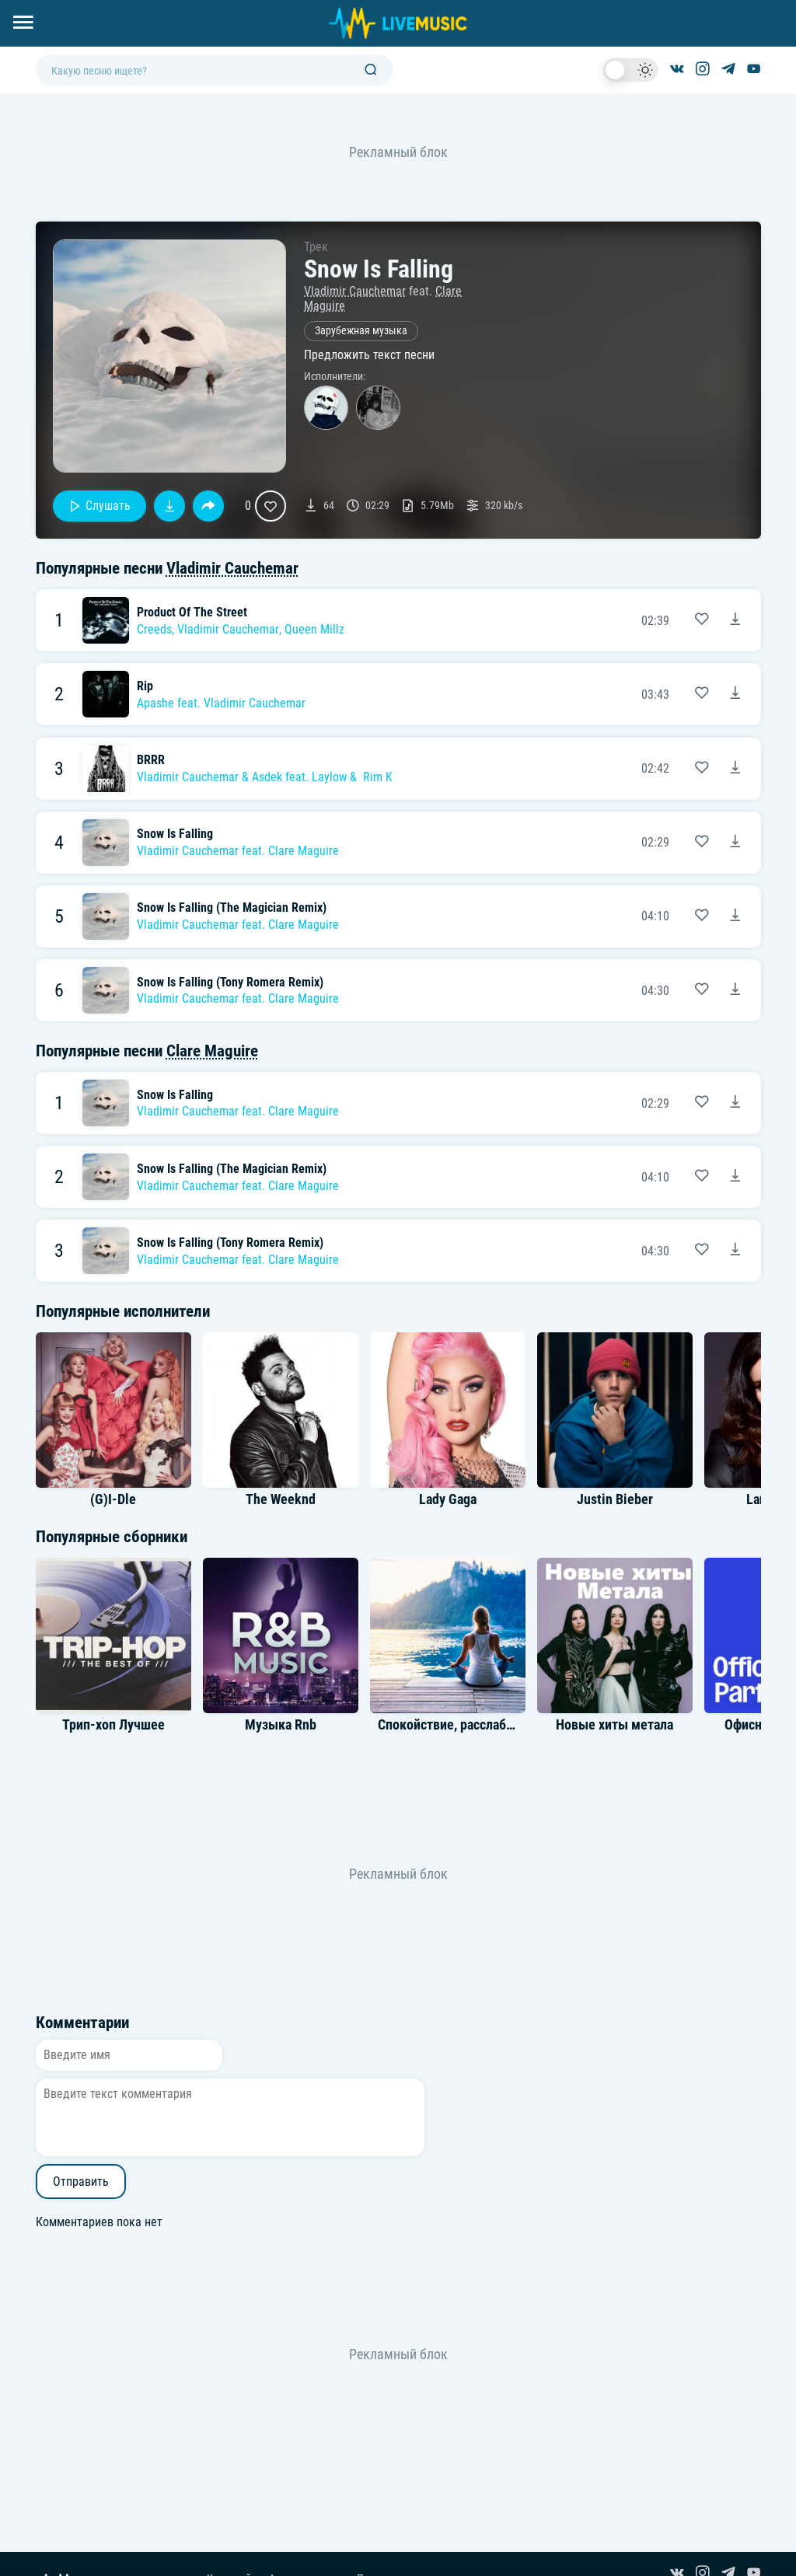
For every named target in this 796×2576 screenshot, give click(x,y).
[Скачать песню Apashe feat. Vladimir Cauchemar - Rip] (735, 694)
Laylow (329, 777)
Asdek (267, 777)
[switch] (630, 70)
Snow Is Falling (175, 833)
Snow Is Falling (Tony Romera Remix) (230, 982)
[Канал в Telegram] (728, 70)
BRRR (151, 759)
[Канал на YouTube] (754, 70)
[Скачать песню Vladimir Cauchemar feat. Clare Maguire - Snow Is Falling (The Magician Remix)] (735, 916)
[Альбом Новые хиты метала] (615, 1635)
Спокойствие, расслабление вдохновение (499, 1725)
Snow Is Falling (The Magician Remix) (231, 907)
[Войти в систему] (790, 6)
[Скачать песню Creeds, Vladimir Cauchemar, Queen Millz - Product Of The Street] (735, 620)
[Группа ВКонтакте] (677, 70)
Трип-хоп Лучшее (113, 1725)
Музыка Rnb (280, 1725)
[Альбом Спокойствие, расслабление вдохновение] (447, 1635)
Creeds (154, 629)
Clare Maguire (303, 850)
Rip (145, 686)
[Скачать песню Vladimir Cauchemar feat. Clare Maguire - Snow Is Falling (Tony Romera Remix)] (735, 990)
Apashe (155, 703)
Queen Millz (314, 629)
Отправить (81, 2181)
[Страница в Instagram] (703, 70)
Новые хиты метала (614, 1725)
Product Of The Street (192, 612)
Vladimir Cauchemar (355, 291)
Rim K (378, 777)
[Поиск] (371, 70)
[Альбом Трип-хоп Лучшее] (113, 1635)
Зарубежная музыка (361, 330)
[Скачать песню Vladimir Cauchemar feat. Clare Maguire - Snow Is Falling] (735, 842)
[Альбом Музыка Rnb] (280, 1635)
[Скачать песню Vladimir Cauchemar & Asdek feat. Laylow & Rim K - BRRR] (735, 769)
